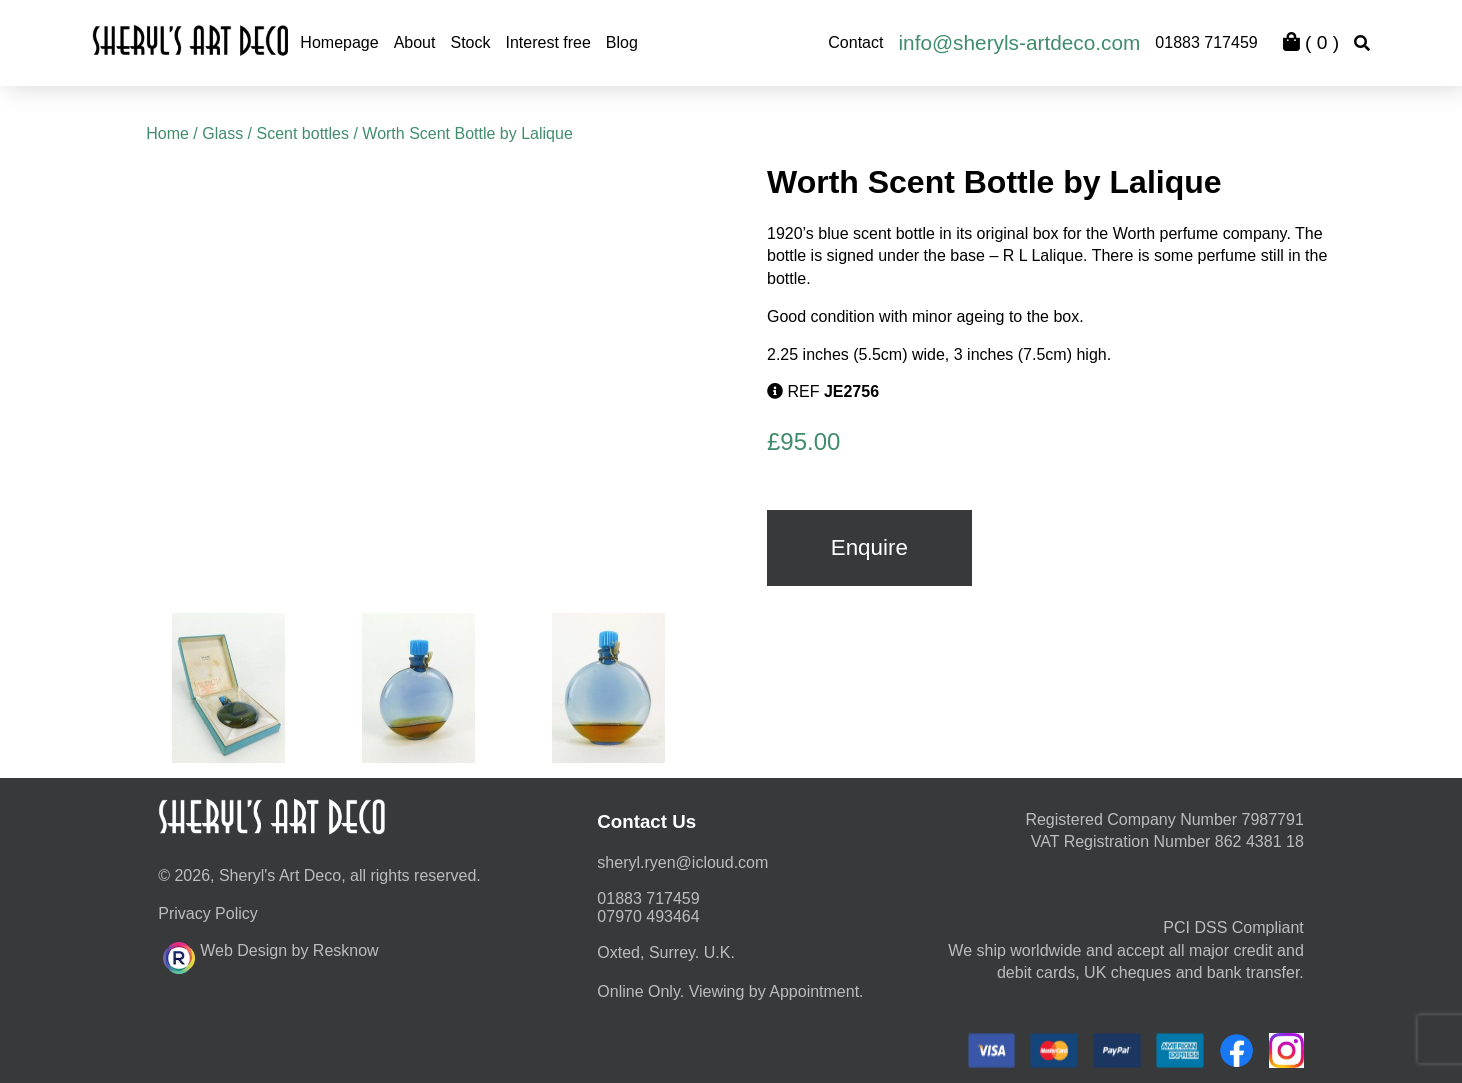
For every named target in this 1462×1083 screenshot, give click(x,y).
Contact (855, 42)
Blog (622, 42)
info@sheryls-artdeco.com (1019, 42)
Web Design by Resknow (270, 955)
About (415, 42)
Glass (222, 133)
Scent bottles (302, 133)
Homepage (339, 42)
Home (167, 133)
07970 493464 (648, 916)
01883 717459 (1206, 42)
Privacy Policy (208, 913)
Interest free (547, 42)
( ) (1311, 42)
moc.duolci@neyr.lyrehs (682, 862)
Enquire (869, 547)
